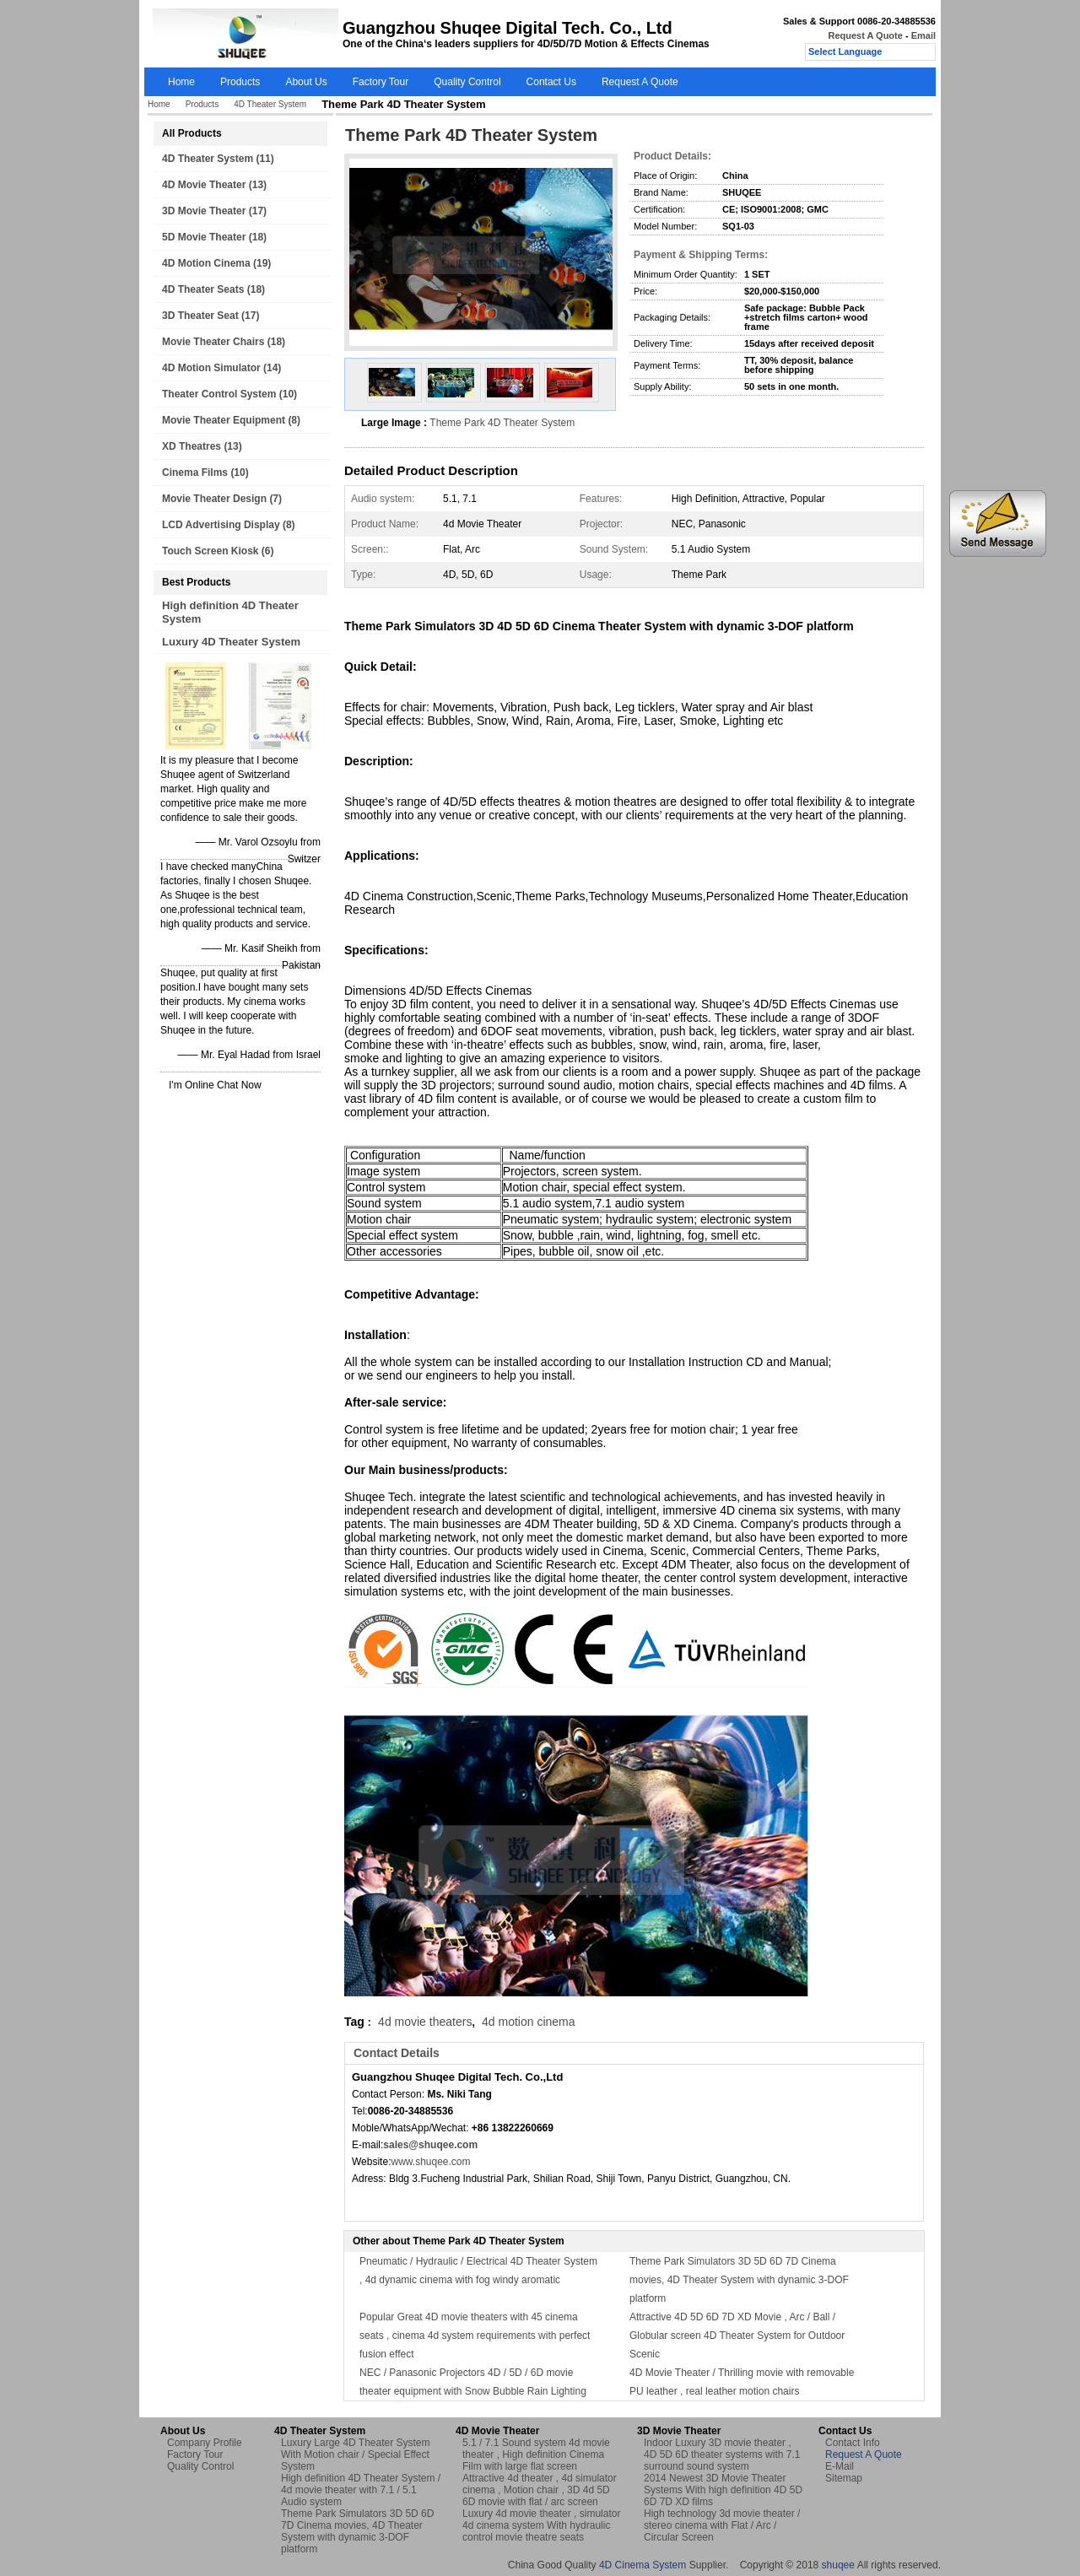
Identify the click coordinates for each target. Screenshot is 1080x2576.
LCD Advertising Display (221, 525)
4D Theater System (270, 104)
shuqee (838, 2565)
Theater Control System (219, 394)
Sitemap (843, 2478)
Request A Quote (865, 35)
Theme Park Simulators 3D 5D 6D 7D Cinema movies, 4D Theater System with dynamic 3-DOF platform (739, 2279)
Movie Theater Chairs (213, 342)
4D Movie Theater (204, 185)
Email (923, 35)
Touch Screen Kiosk (210, 551)
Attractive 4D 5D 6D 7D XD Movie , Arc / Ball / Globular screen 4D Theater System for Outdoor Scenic (737, 2335)
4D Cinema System (642, 2565)
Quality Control (467, 82)
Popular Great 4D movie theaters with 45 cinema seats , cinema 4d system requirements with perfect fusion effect (474, 2335)
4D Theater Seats (203, 289)
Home (181, 82)
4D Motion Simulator (211, 368)
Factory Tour (380, 82)
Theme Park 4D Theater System (502, 423)
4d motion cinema (528, 2021)
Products (240, 82)
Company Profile (204, 2443)
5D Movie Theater (204, 237)
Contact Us (551, 82)
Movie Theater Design (214, 499)
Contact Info (852, 2443)
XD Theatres (191, 446)
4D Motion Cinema (206, 263)
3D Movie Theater (204, 211)
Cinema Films (195, 472)
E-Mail (839, 2466)
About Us (306, 82)
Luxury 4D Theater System (231, 641)
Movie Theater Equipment (223, 420)
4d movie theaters (425, 2021)
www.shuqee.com (430, 2162)
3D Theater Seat (200, 315)
